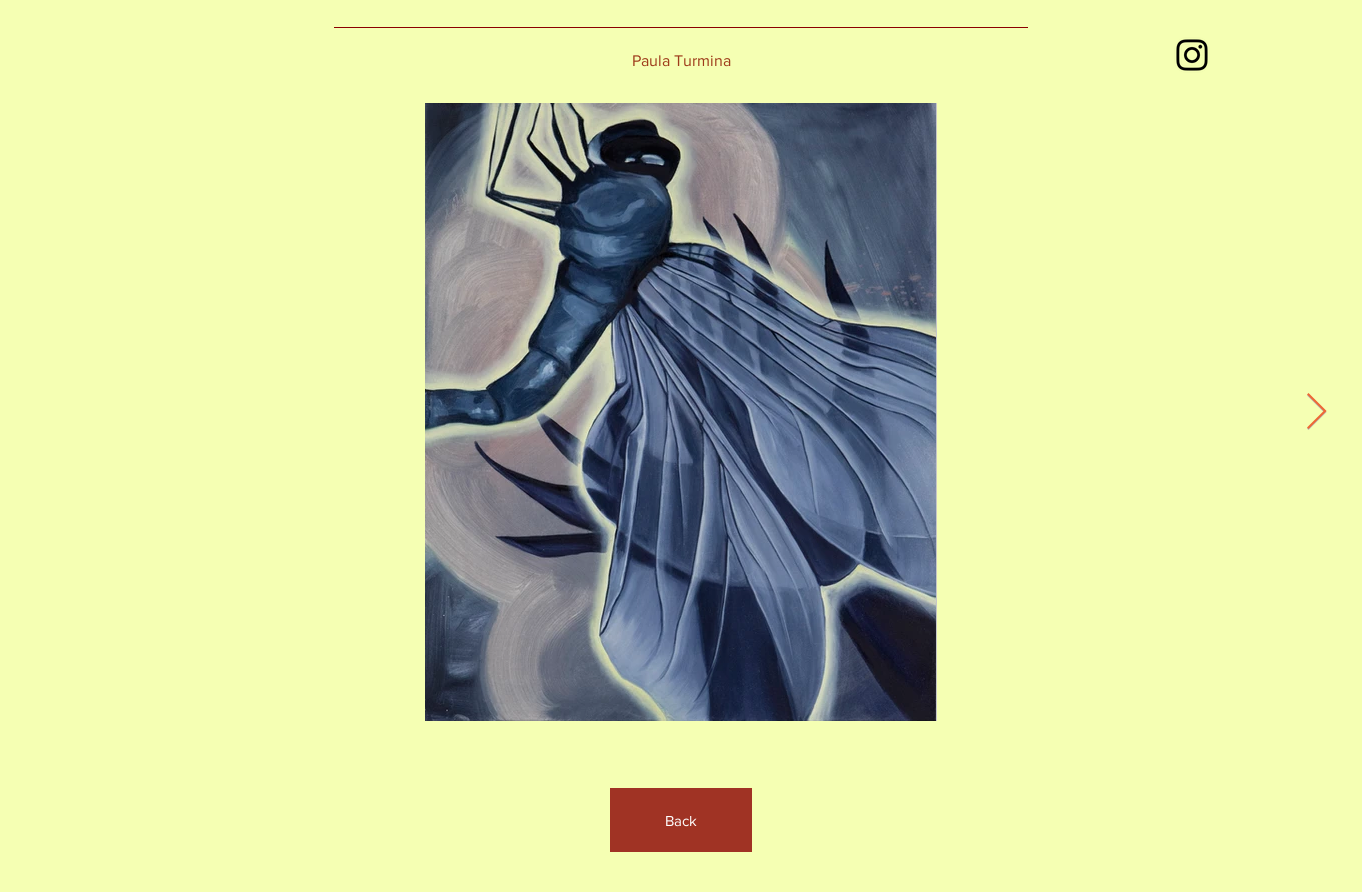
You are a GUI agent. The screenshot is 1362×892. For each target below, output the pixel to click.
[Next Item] (1316, 412)
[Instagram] (1192, 55)
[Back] (681, 820)
